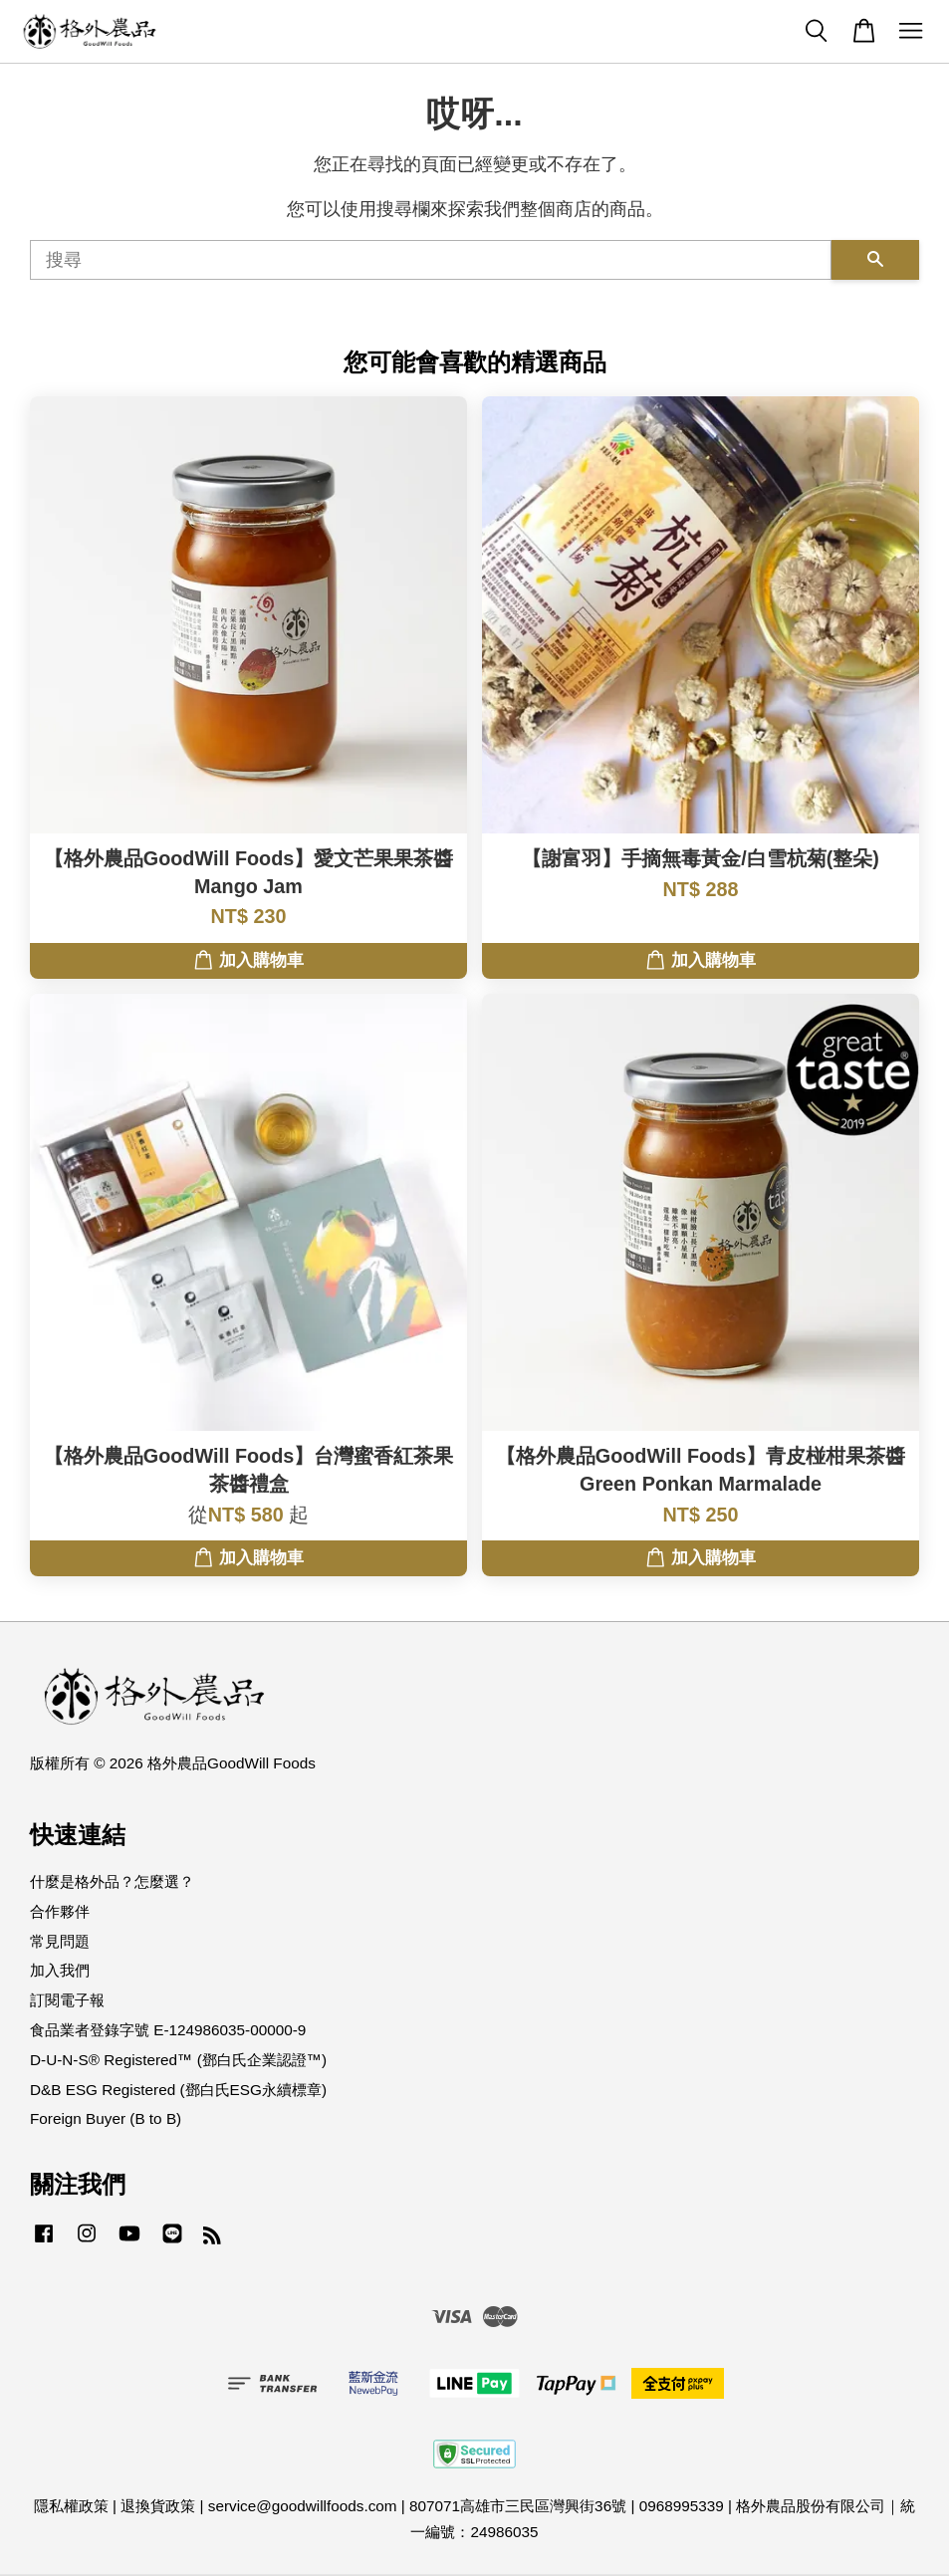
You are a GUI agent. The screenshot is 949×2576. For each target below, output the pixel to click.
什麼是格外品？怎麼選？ (112, 1881)
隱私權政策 (71, 2505)
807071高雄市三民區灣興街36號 (517, 2505)
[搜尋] (430, 260)
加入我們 (60, 1970)
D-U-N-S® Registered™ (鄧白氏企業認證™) (178, 2059)
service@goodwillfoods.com (302, 2505)
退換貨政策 (157, 2505)
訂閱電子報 (67, 1999)
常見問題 (60, 1941)
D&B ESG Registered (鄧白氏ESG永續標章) (178, 2089)
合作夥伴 (60, 1911)
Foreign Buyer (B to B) (105, 2118)
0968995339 (681, 2505)
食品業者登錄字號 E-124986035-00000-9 (168, 2029)
